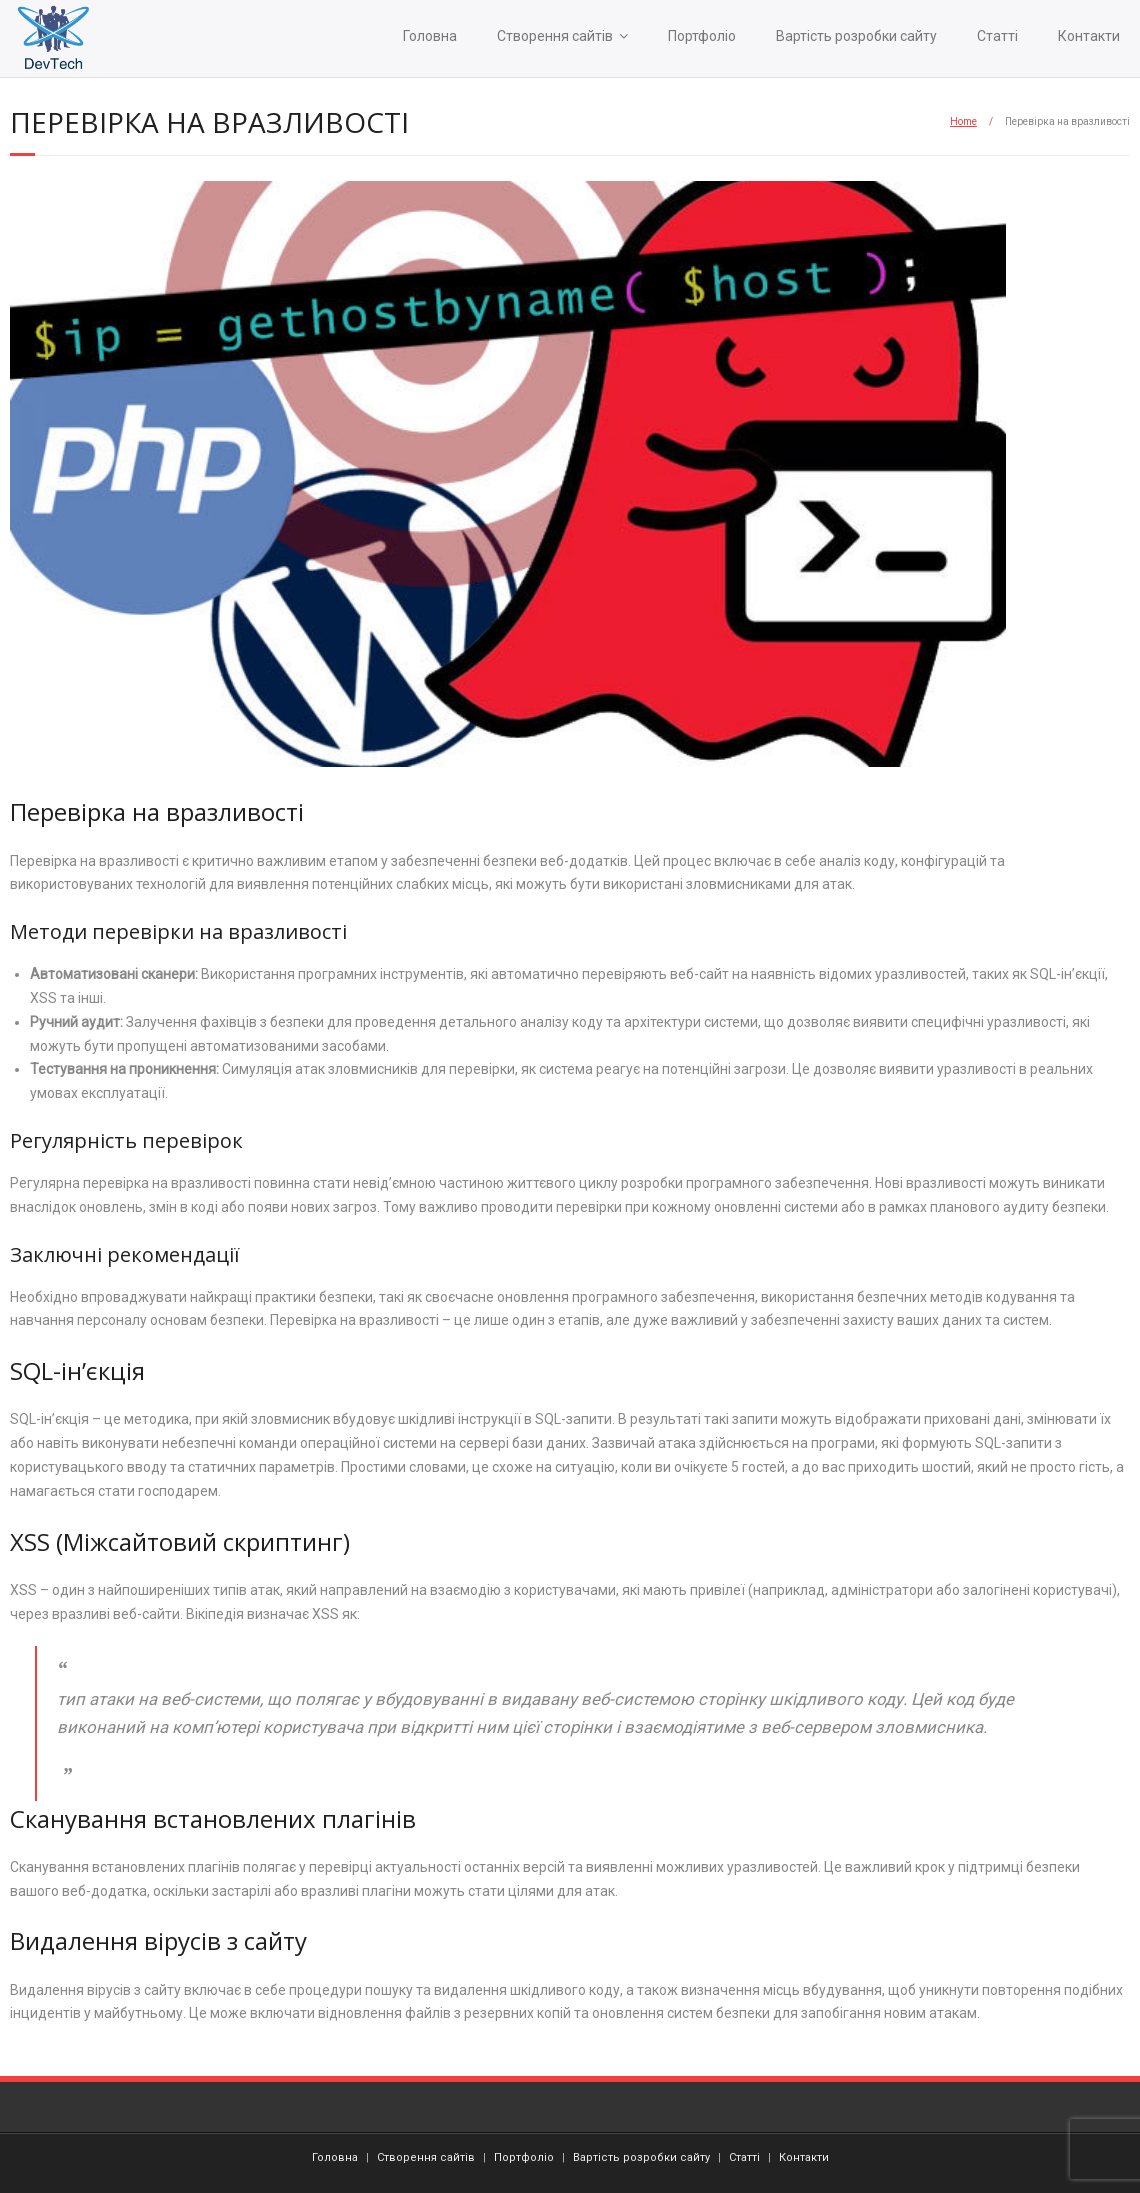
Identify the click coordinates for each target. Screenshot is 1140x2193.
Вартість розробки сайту (856, 36)
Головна (430, 36)
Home (963, 121)
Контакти (1089, 36)
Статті (997, 36)
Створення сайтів (555, 36)
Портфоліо (702, 36)
